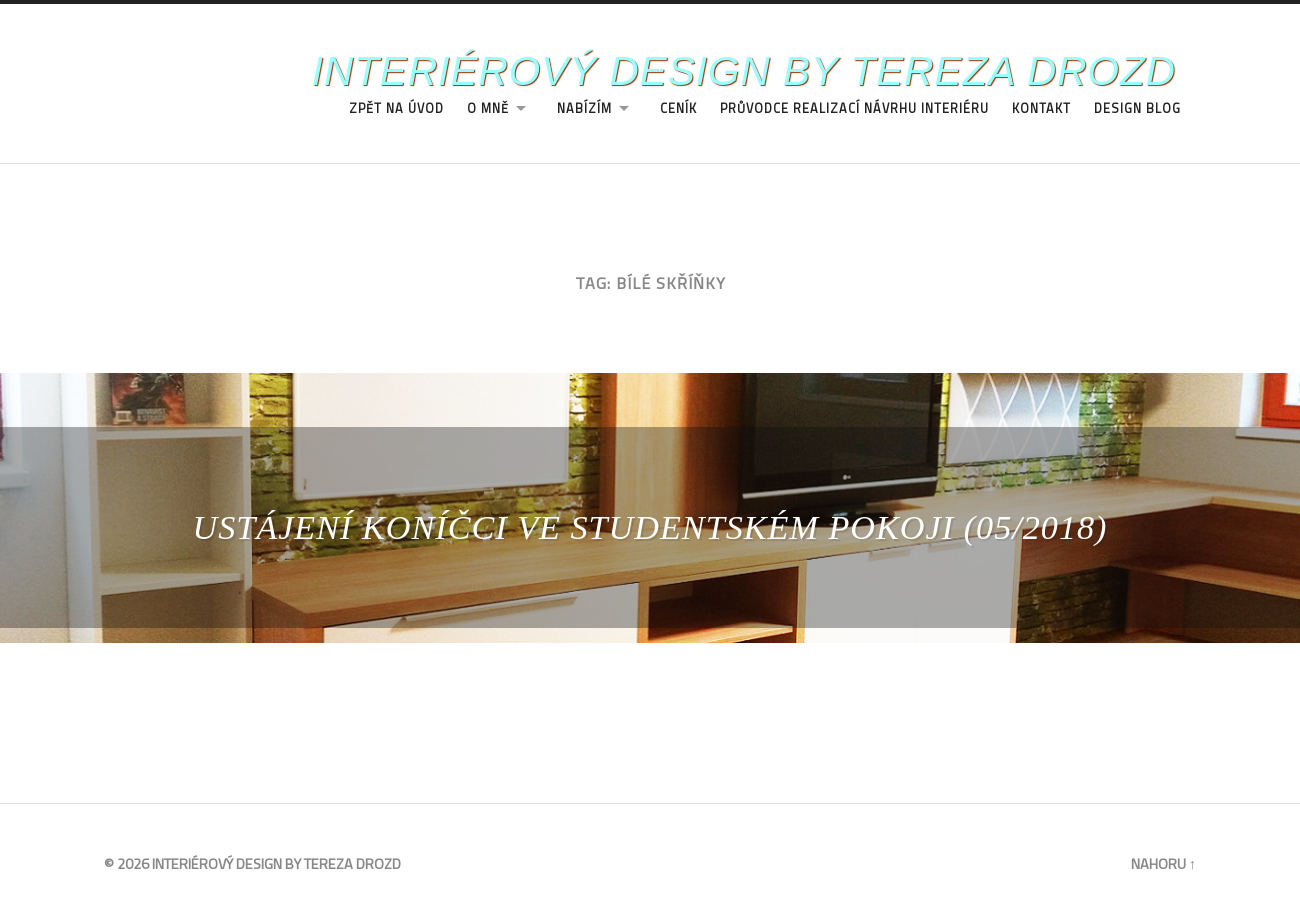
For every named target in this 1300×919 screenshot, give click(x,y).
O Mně (488, 108)
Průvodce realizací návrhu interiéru (854, 108)
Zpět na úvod (396, 108)
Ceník (678, 108)
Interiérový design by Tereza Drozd (744, 71)
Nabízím (584, 108)
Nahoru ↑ (1163, 864)
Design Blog (1137, 108)
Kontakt (1041, 108)
